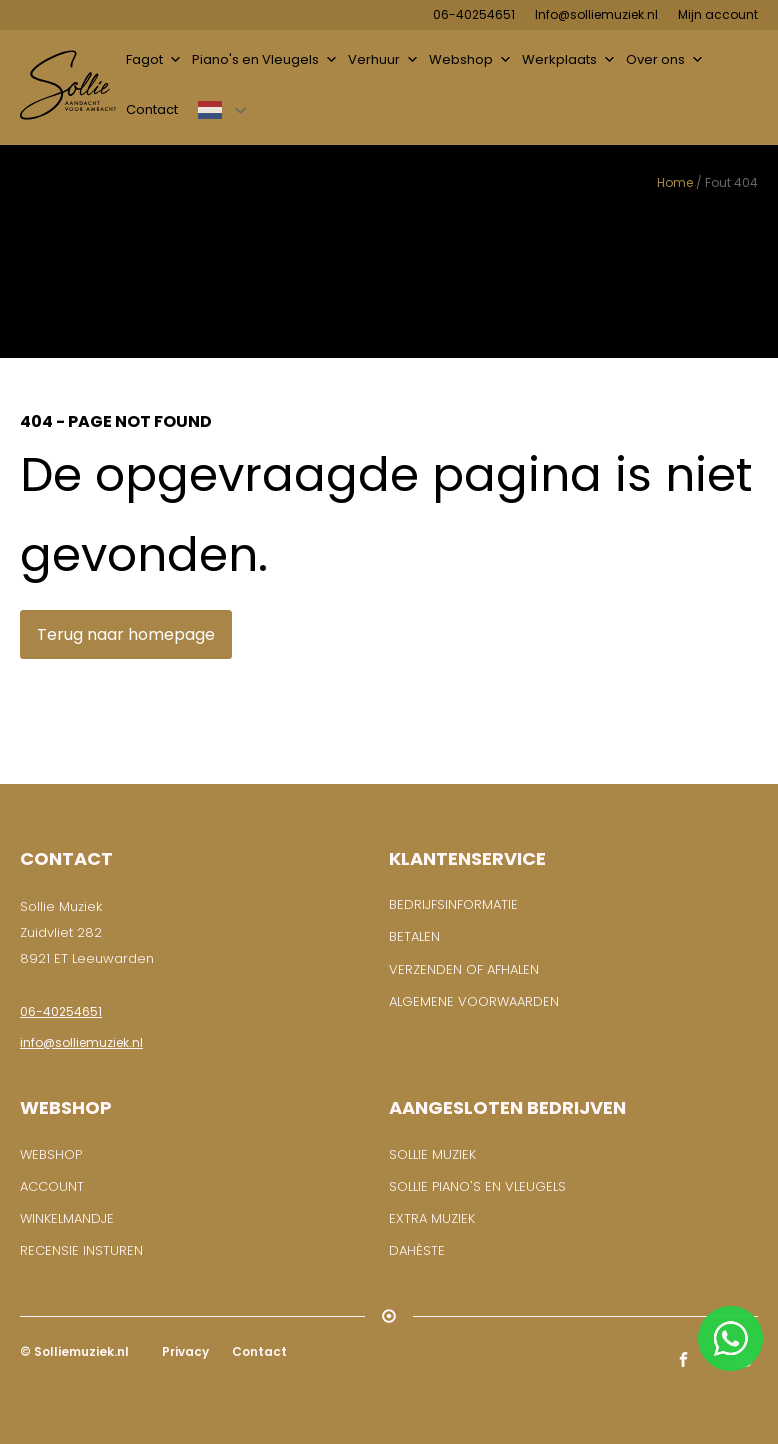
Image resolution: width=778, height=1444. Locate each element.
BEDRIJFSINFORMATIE (453, 904)
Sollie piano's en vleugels (477, 1186)
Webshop (470, 60)
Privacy (184, 1351)
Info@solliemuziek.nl (596, 14)
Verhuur (383, 60)
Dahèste (417, 1250)
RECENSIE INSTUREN (81, 1250)
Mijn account (718, 14)
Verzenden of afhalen (464, 969)
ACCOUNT (52, 1186)
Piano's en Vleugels (265, 60)
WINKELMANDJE (67, 1218)
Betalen (414, 936)
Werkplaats (569, 60)
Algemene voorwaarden (474, 1001)
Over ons (665, 60)
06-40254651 (474, 14)
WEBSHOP (51, 1154)
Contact (152, 109)
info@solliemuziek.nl (81, 1042)
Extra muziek (432, 1218)
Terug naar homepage (126, 634)
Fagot (154, 60)
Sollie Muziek (432, 1154)
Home (675, 182)
